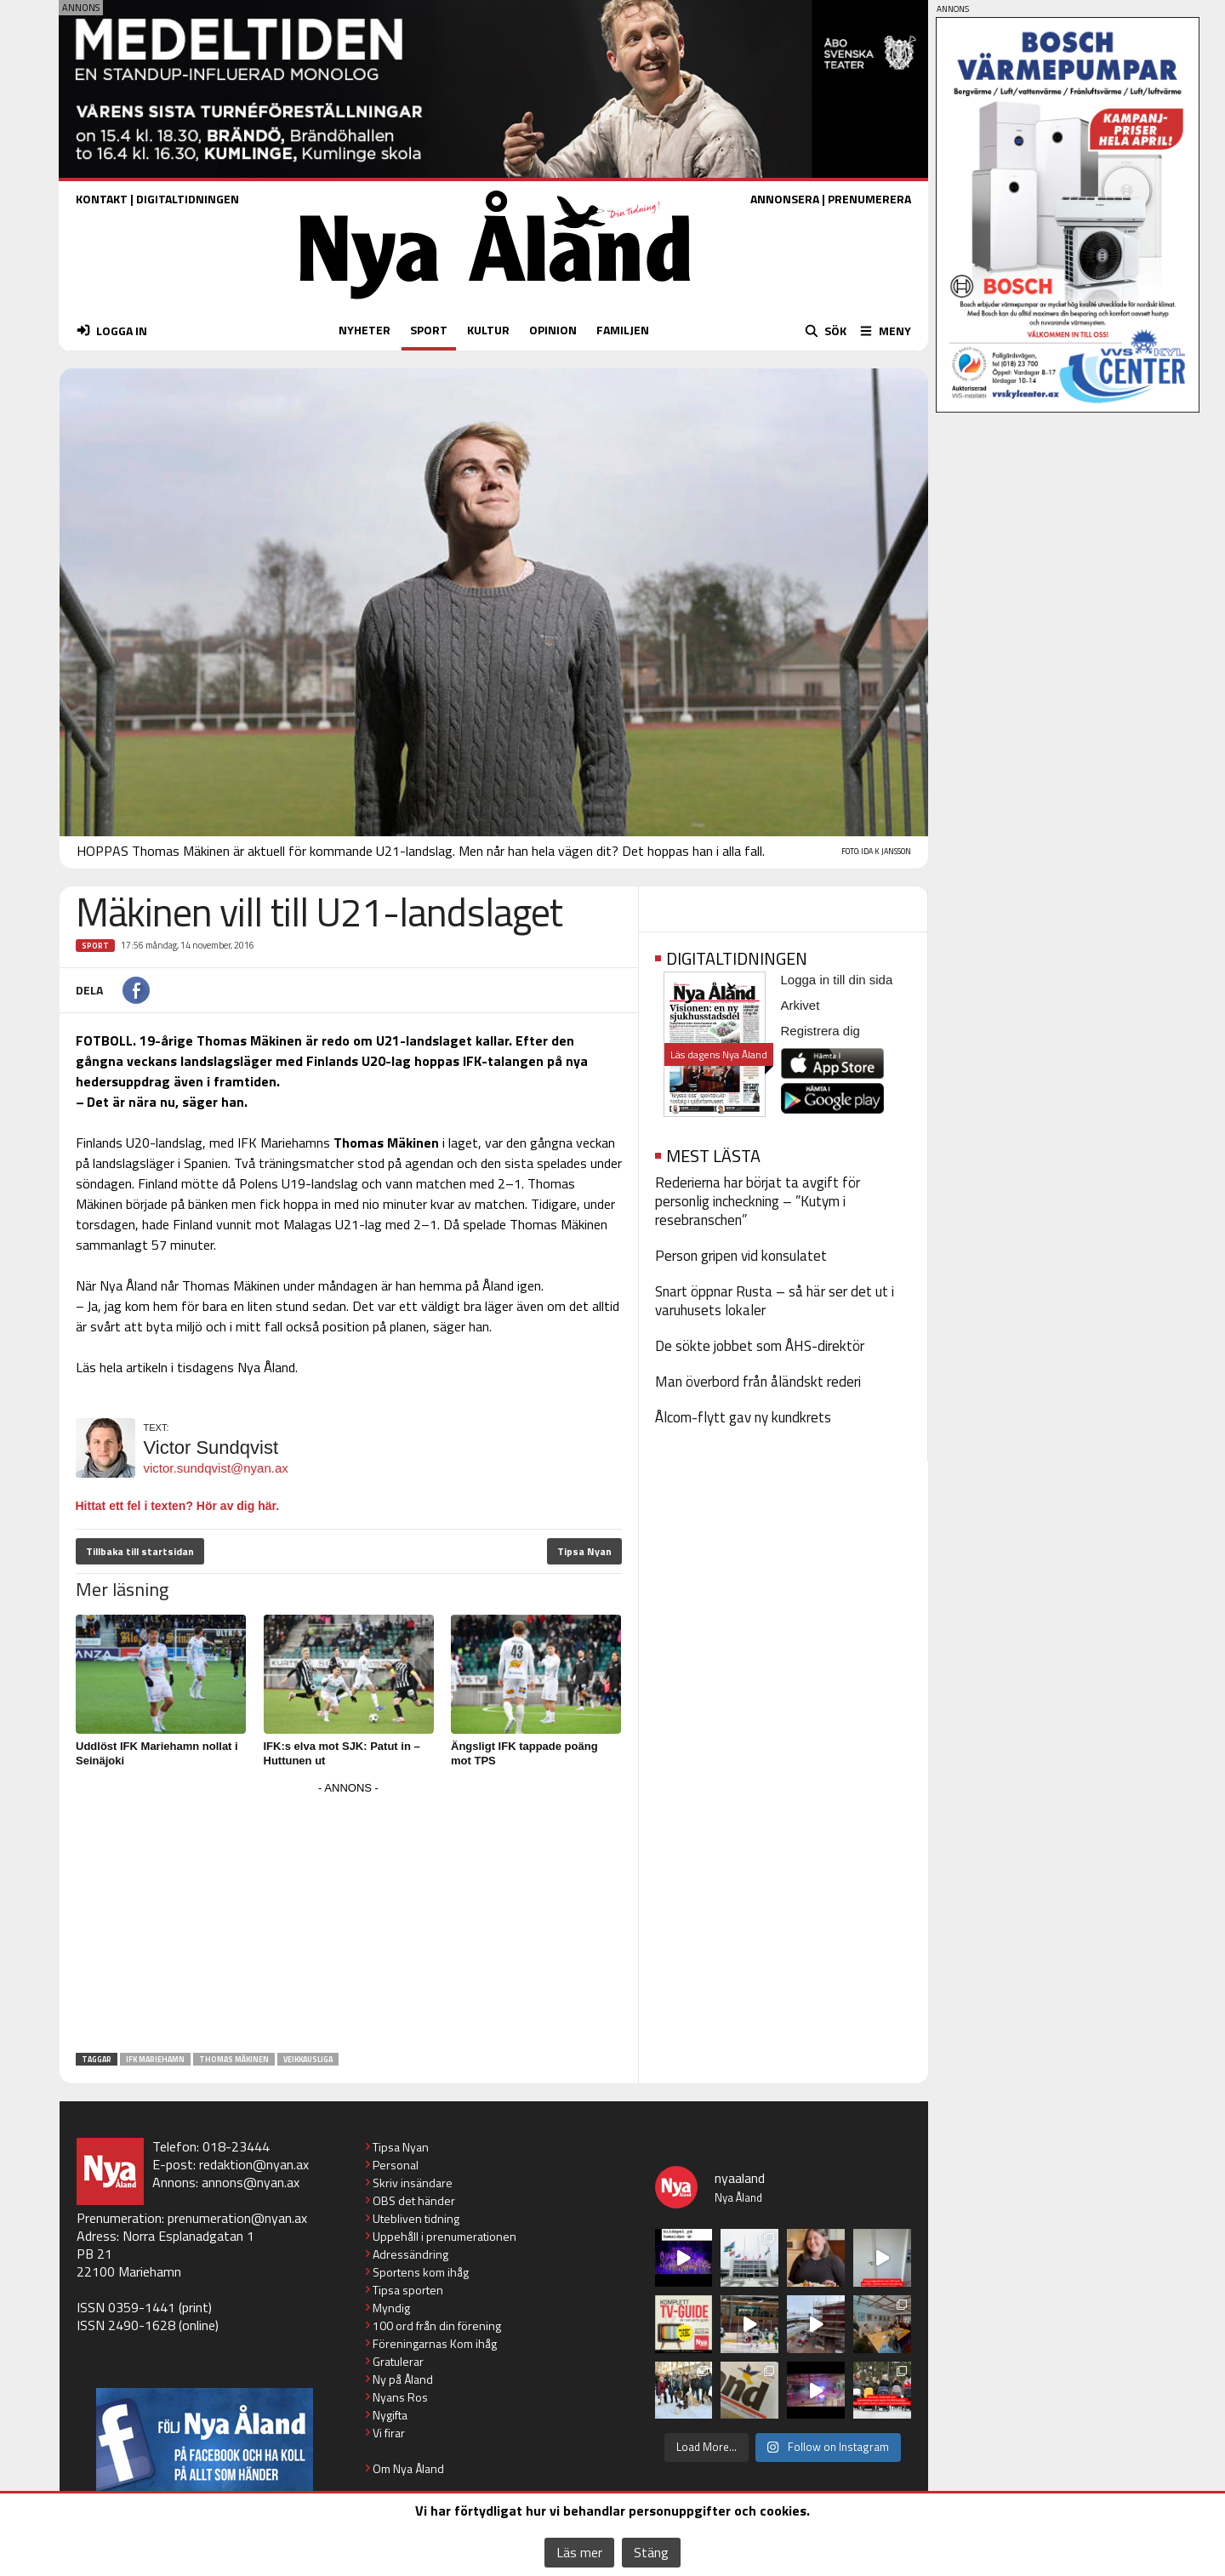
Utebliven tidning (416, 2218)
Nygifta (390, 2415)
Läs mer (579, 2552)
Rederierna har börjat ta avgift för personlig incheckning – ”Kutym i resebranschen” (757, 1201)
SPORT (428, 330)
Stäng (651, 2552)
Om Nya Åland (408, 2468)
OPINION (553, 330)
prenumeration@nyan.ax (237, 2218)
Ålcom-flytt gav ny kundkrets (743, 1417)
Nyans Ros (400, 2397)
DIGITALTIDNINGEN (187, 199)
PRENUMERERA (869, 199)
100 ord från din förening (437, 2325)
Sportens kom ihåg (421, 2272)
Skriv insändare (413, 2182)
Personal (396, 2165)
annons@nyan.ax (250, 2182)
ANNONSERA (784, 199)
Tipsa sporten (408, 2290)
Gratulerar (398, 2361)
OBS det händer (414, 2200)
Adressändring (410, 2254)
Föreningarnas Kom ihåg (435, 2343)
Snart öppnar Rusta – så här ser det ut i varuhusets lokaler (774, 1300)
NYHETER (364, 330)
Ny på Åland (403, 2379)
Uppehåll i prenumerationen (444, 2236)
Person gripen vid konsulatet (741, 1256)
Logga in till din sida (837, 979)
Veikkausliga (308, 2059)
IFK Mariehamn (155, 2059)
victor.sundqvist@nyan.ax (216, 1468)
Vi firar (389, 2433)
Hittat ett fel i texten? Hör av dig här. (178, 1506)
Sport (95, 945)
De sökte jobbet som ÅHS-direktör (759, 1346)
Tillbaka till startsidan (140, 1551)
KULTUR (488, 330)
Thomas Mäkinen (234, 2059)
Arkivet (800, 1005)
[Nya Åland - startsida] (495, 303)
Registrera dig (820, 1030)
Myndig (391, 2308)
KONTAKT (102, 199)
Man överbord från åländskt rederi (758, 1382)
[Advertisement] (349, 1918)
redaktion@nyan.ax (254, 2164)
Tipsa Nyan (584, 1551)
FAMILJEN (622, 330)
